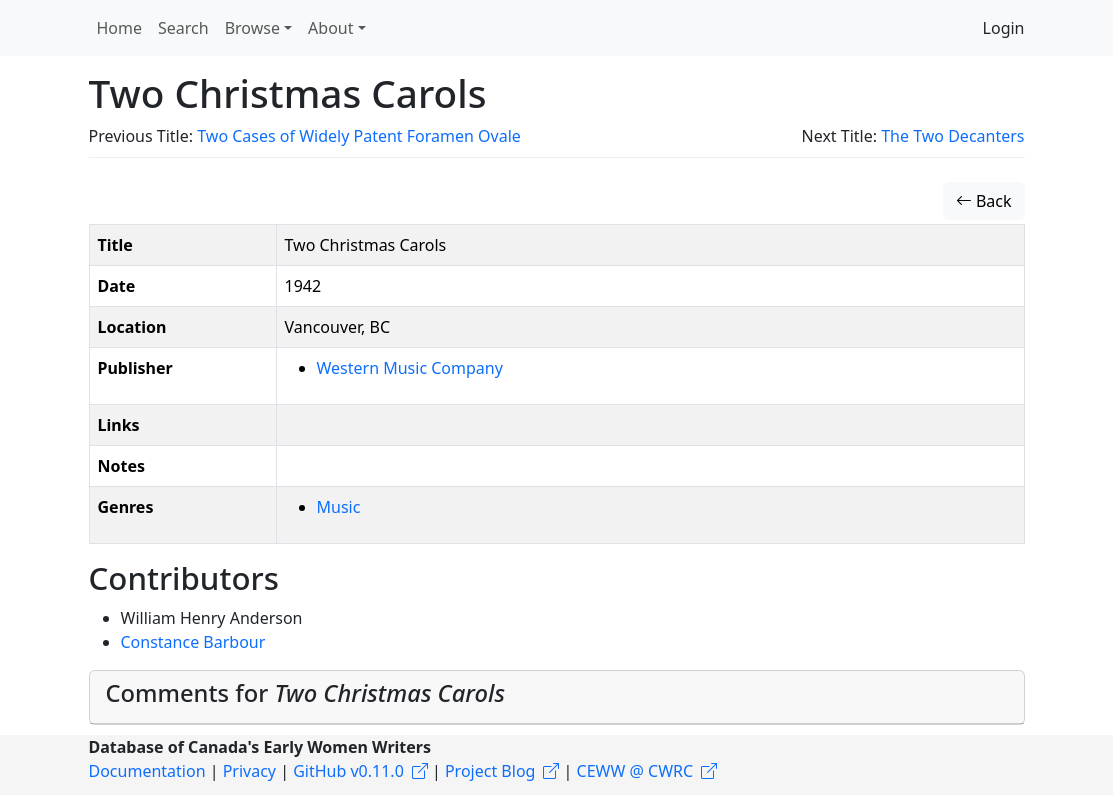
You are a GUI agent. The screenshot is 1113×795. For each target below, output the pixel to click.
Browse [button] (252, 28)
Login (1004, 28)
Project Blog (490, 771)
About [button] (330, 28)
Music (339, 507)
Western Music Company (410, 368)
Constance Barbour (193, 642)
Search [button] (183, 28)
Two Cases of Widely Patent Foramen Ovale (359, 136)
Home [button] (120, 28)
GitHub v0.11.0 (348, 771)
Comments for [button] (305, 693)
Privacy (249, 771)
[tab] (557, 697)
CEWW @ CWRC (635, 771)
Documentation (147, 771)
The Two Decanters (952, 136)
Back (984, 201)
